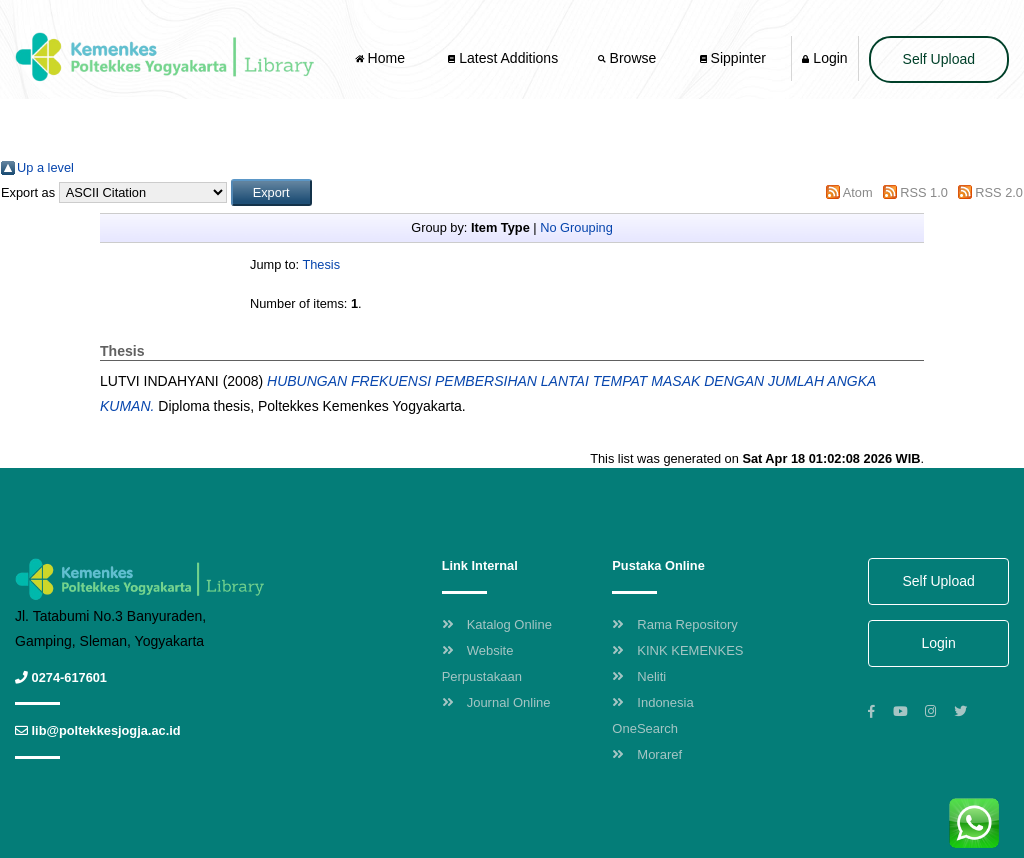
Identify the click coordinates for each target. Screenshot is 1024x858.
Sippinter (733, 58)
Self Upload (939, 59)
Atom (858, 192)
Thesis (321, 264)
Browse (629, 58)
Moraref (647, 754)
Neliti (639, 676)
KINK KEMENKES (677, 650)
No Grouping (576, 227)
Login (824, 58)
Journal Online (496, 702)
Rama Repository (674, 624)
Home (382, 58)
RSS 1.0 (924, 192)
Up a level (45, 167)
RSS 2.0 (999, 192)
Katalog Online (497, 624)
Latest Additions (503, 58)
